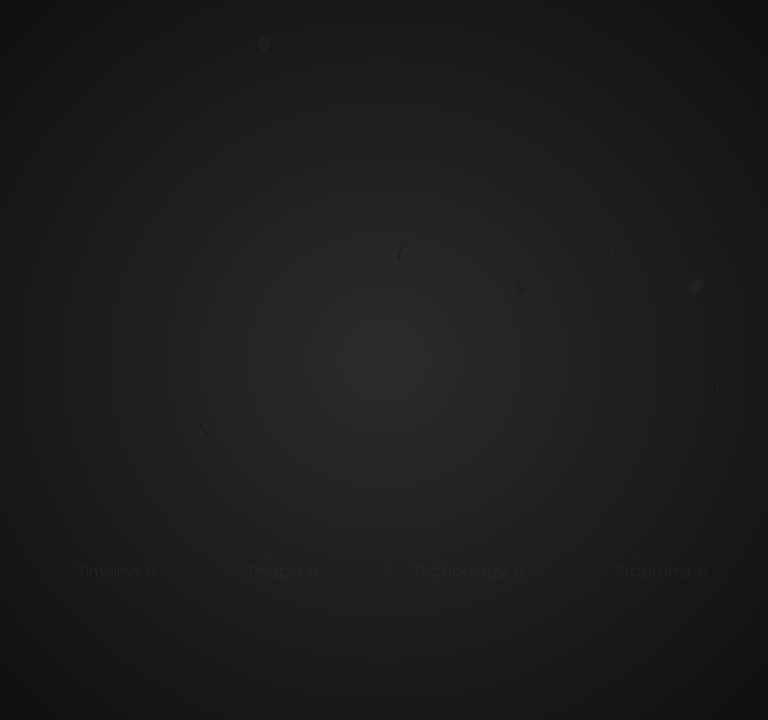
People (276, 571)
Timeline (108, 571)
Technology (460, 571)
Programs (653, 571)
